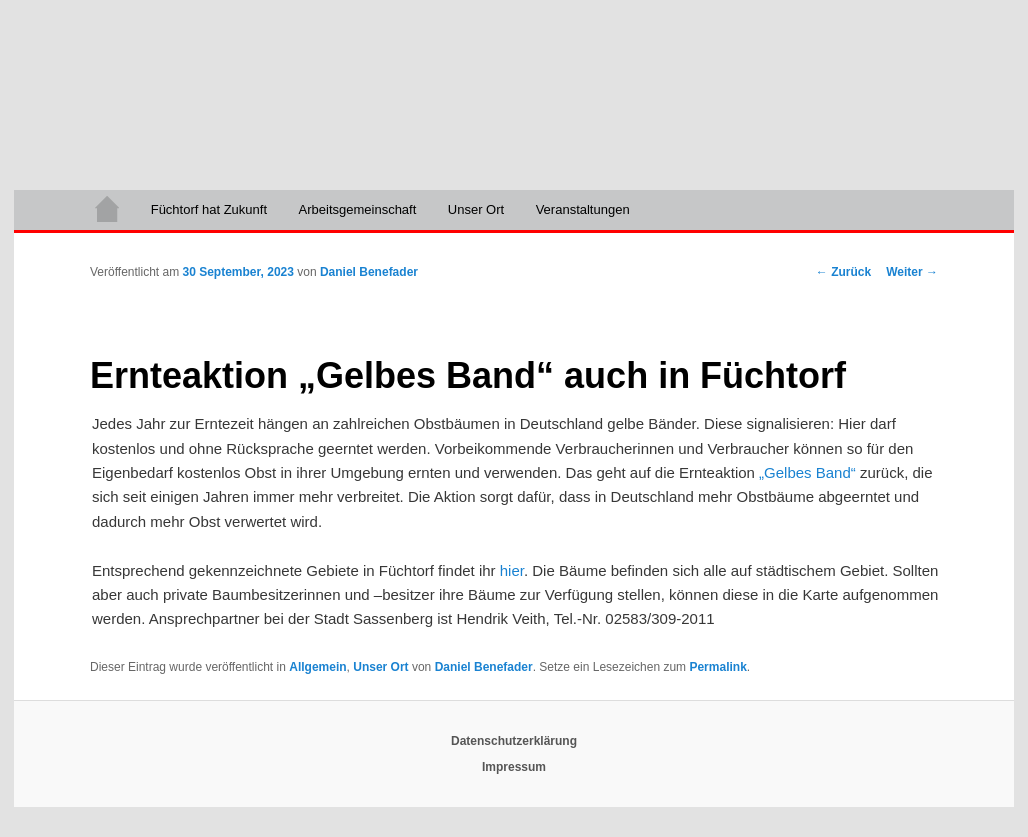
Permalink (717, 667)
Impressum (514, 767)
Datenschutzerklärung (514, 741)
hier (512, 570)
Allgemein (317, 667)
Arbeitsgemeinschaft (358, 209)
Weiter (912, 272)
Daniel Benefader (369, 272)
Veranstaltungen (583, 209)
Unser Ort (476, 209)
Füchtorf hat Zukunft (209, 209)
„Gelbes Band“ (807, 472)
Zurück (843, 272)
